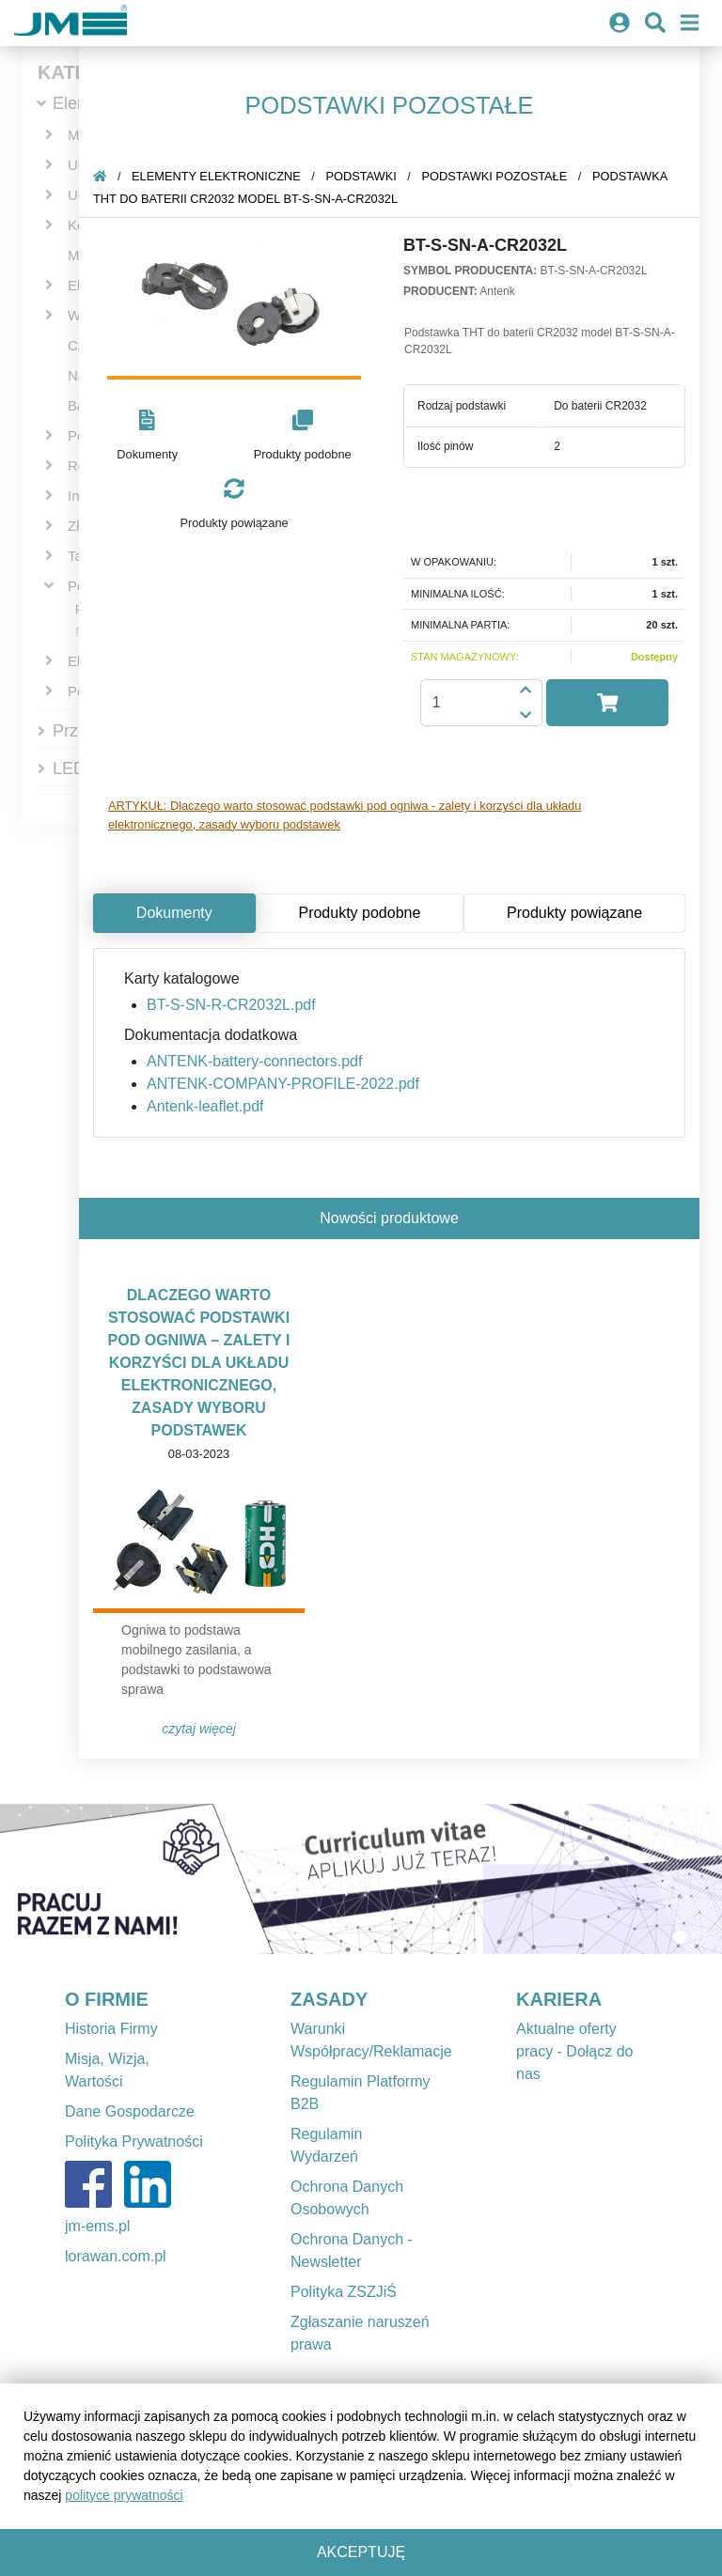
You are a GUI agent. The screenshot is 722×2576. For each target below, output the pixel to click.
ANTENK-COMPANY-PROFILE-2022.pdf (283, 1084)
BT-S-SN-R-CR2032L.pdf (231, 1005)
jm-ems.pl (97, 2226)
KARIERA (559, 1999)
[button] (147, 436)
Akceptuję (361, 2552)
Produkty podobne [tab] (359, 913)
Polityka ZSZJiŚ (343, 2292)
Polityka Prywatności (134, 2141)
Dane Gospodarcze (130, 2111)
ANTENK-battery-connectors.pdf (254, 1061)
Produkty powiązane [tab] (574, 913)
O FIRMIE (107, 1999)
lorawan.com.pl (115, 2256)
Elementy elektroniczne (216, 176)
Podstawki (360, 176)
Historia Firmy (111, 2029)
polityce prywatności (123, 2495)
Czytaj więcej (199, 1728)
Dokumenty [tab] (174, 913)
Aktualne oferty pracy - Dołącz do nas (575, 2051)
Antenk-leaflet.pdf (205, 1106)
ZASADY (329, 1999)
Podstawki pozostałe (494, 176)
